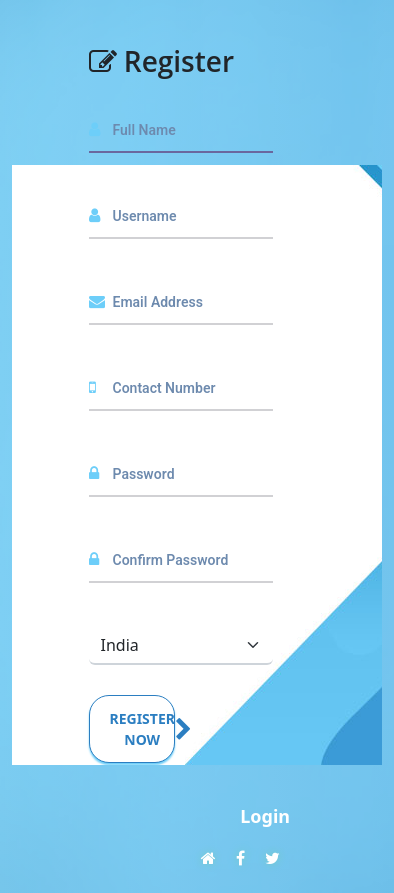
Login (265, 816)
